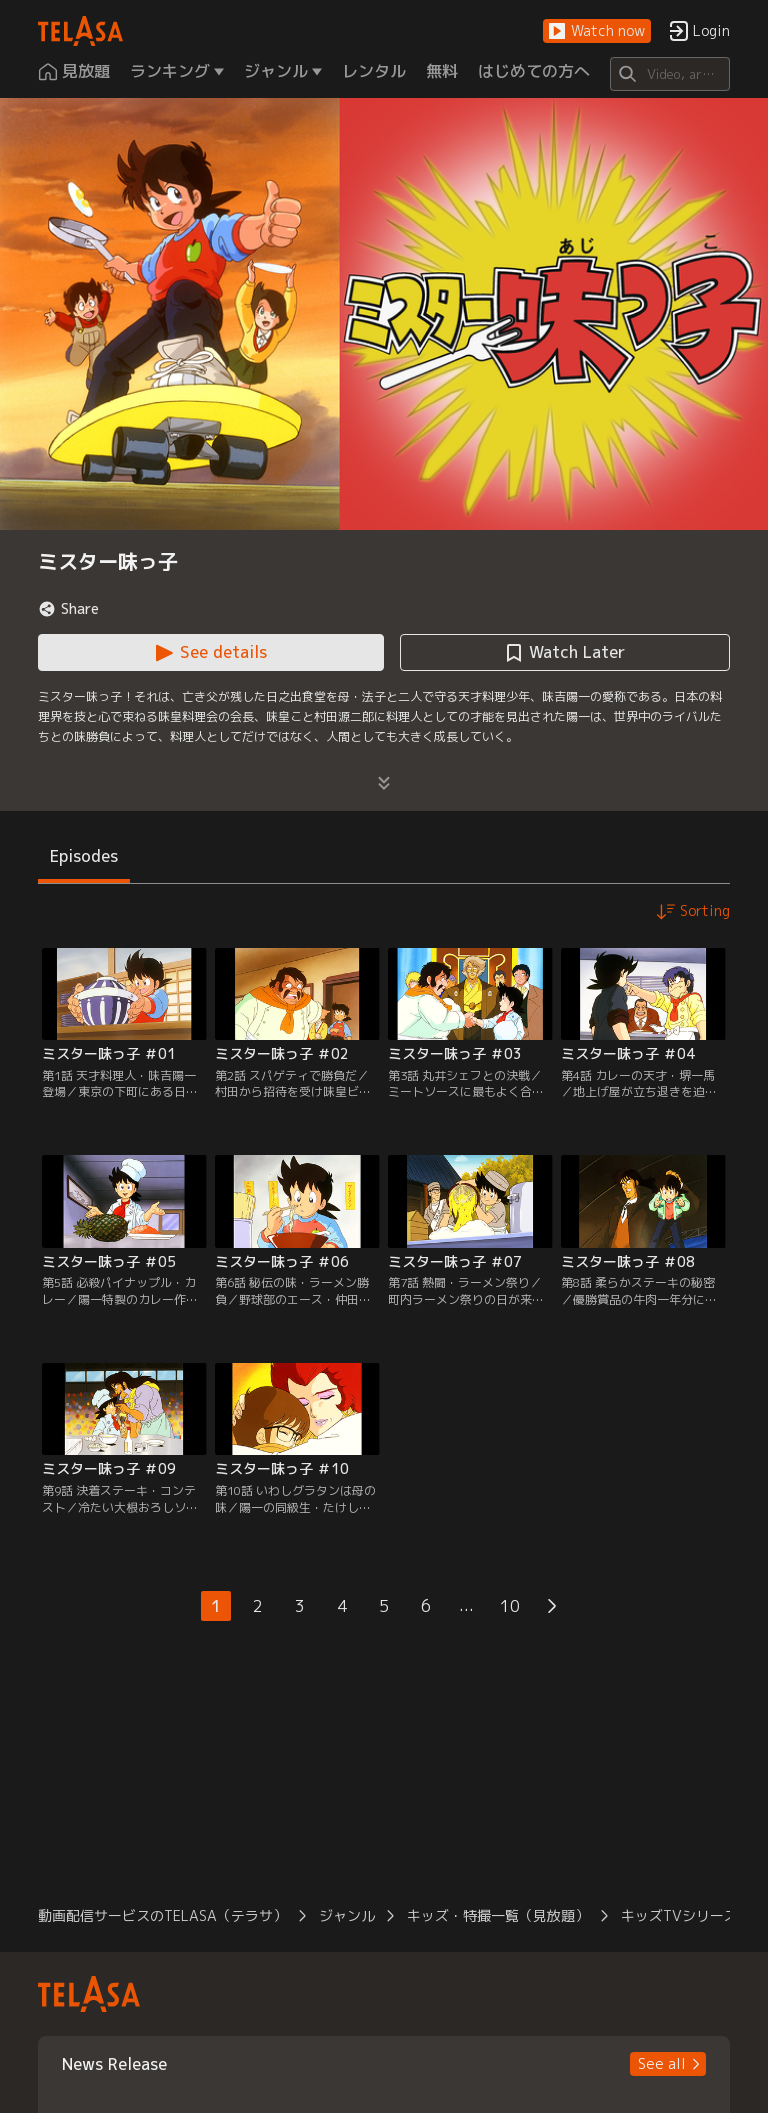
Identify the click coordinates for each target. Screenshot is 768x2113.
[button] (597, 31)
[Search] (669, 74)
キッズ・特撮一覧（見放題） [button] (498, 1915)
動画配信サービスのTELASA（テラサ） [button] (162, 1915)
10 (510, 1606)
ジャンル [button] (347, 1915)
